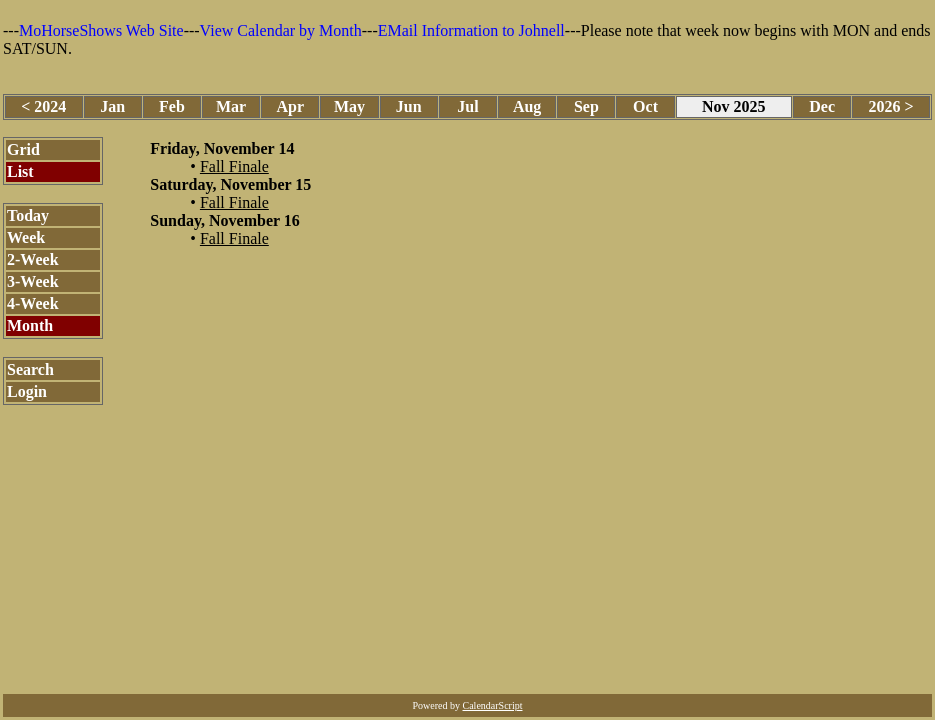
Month (30, 325)
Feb (172, 106)
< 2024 (43, 106)
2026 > (891, 106)
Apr (291, 106)
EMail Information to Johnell (471, 30)
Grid (23, 149)
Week (26, 237)
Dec (822, 106)
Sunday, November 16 (225, 220)
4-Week (33, 303)
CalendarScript (493, 705)
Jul (467, 106)
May (349, 106)
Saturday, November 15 (230, 184)
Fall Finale (234, 166)
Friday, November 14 (222, 148)
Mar (231, 106)
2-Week (33, 259)
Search (30, 369)
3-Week (33, 281)
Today (28, 215)
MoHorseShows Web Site (101, 30)
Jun (409, 106)
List (20, 171)
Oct (645, 106)
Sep (586, 106)
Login (27, 391)
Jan (112, 106)
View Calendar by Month (281, 30)
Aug (527, 106)
